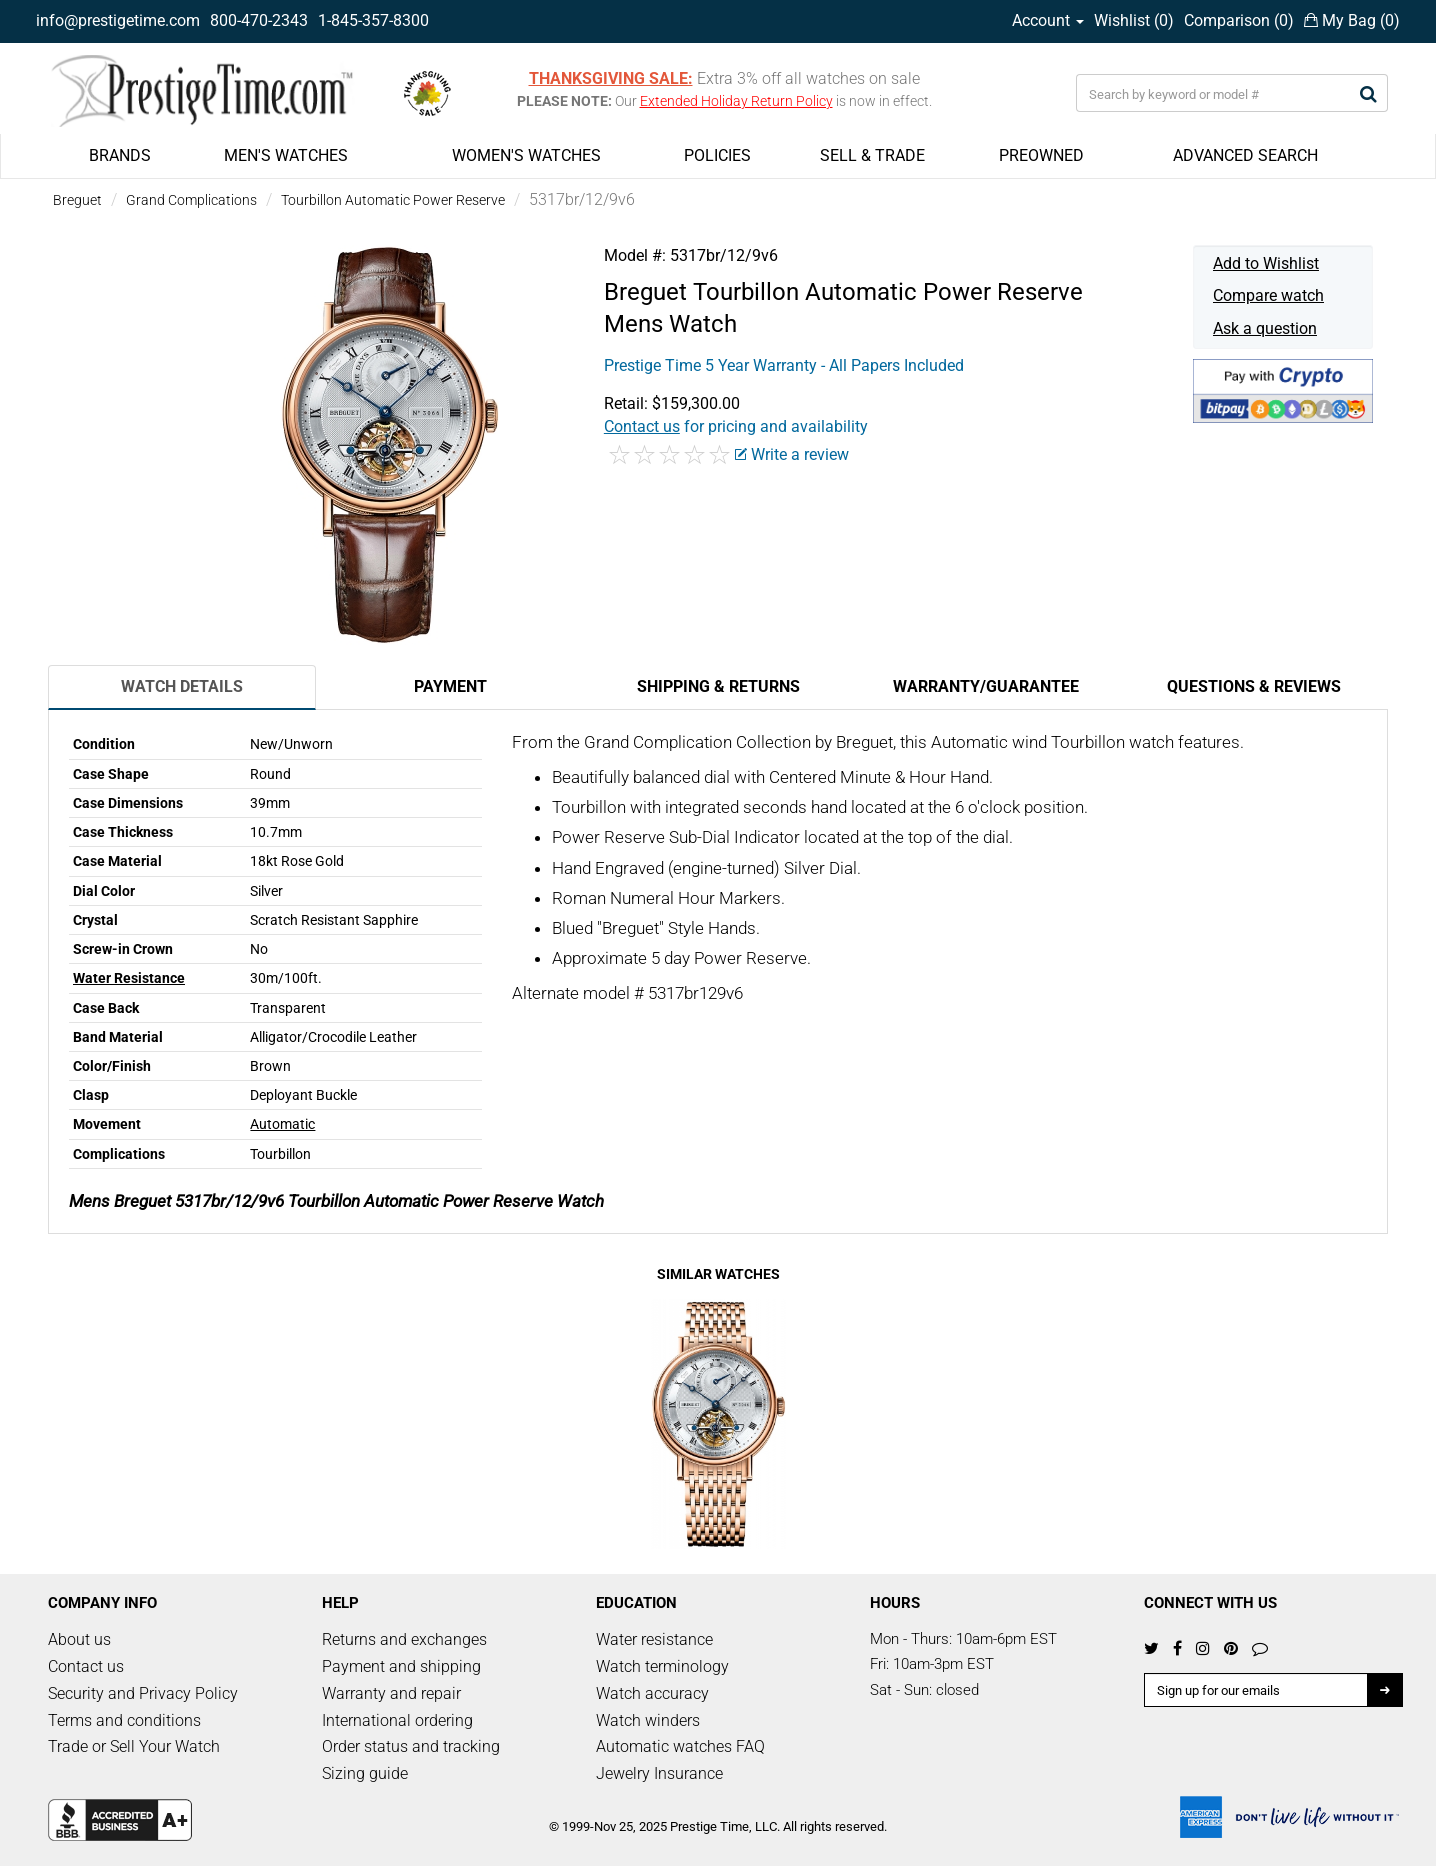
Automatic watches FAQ (680, 1746)
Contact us (86, 1666)
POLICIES (717, 155)
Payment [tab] (450, 686)
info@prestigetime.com (118, 20)
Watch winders (648, 1720)
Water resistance (654, 1639)
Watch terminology (662, 1666)
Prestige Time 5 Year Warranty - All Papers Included (784, 365)
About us (79, 1639)
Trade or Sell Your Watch (134, 1746)
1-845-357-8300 (373, 20)
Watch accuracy (652, 1693)
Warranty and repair (391, 1693)
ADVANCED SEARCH (1245, 155)
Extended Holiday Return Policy (736, 101)
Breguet (77, 200)
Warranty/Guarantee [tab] (986, 686)
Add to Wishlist (1266, 263)
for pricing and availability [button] (736, 426)
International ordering (397, 1720)
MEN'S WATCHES (286, 155)
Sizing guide (365, 1773)
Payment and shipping (401, 1666)
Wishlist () (1134, 20)
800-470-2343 (259, 20)
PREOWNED (1041, 155)
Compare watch (1268, 295)
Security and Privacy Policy (143, 1693)
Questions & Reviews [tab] (1254, 686)
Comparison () (1239, 20)
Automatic (282, 1124)
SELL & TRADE (872, 155)
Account (1048, 20)
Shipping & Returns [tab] (718, 686)
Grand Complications (191, 200)
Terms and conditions (124, 1720)
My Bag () (1352, 20)
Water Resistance (129, 978)
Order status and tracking (411, 1746)
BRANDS (120, 155)
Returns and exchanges (404, 1639)
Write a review (792, 454)
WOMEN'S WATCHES (526, 155)
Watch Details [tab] (182, 686)
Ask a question (1265, 328)
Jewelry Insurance (659, 1773)
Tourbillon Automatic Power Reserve (393, 200)
